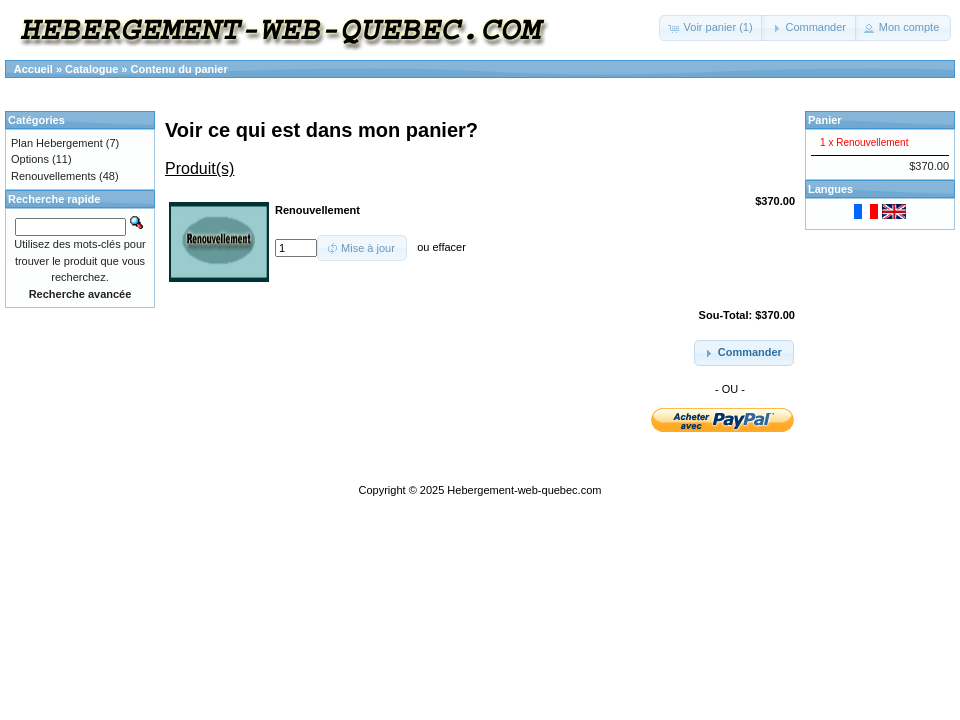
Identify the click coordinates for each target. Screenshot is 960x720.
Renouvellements (53, 176)
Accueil (33, 69)
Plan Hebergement (57, 143)
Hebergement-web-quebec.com (524, 490)
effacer (448, 248)
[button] (711, 28)
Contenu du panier (179, 69)
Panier (825, 120)
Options (30, 159)
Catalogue (91, 69)
